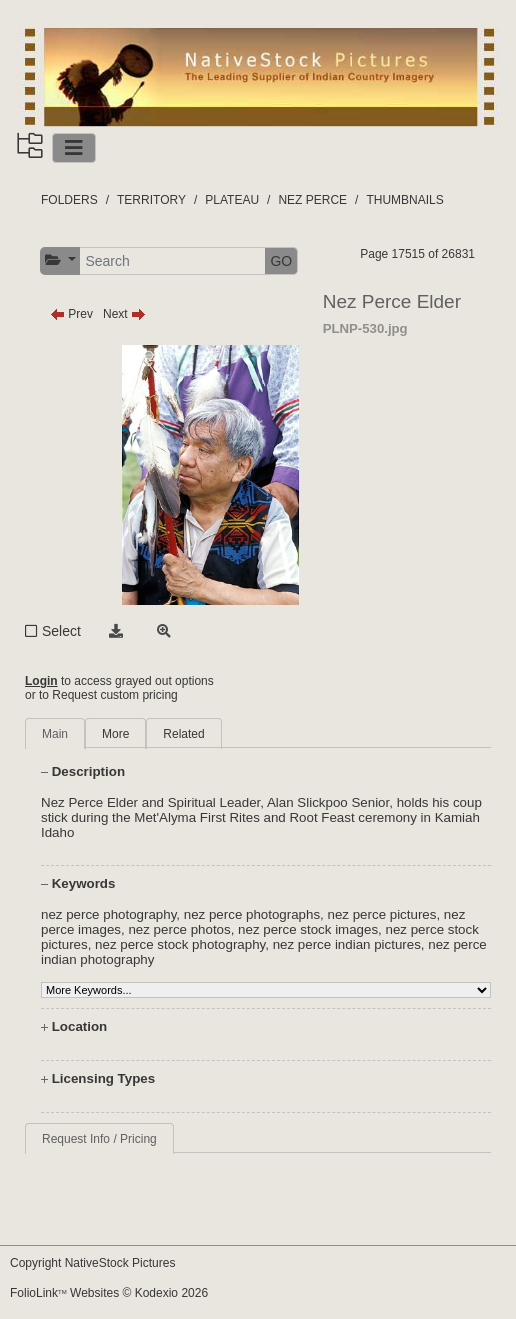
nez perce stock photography (180, 944)
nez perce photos (179, 929)
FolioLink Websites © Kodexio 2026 (109, 1293)
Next (124, 314)
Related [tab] (183, 734)
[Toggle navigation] (74, 148)
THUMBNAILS (404, 200)
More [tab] (115, 734)
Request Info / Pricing (99, 1139)
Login (41, 681)
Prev (71, 314)
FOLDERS (69, 200)
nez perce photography (108, 914)
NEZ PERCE (312, 200)
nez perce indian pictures (347, 944)
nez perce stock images (308, 929)
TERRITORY (151, 200)
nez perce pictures (382, 914)
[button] (60, 260)
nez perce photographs (252, 914)
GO (281, 261)
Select (61, 631)
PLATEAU (232, 200)
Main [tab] (55, 734)
